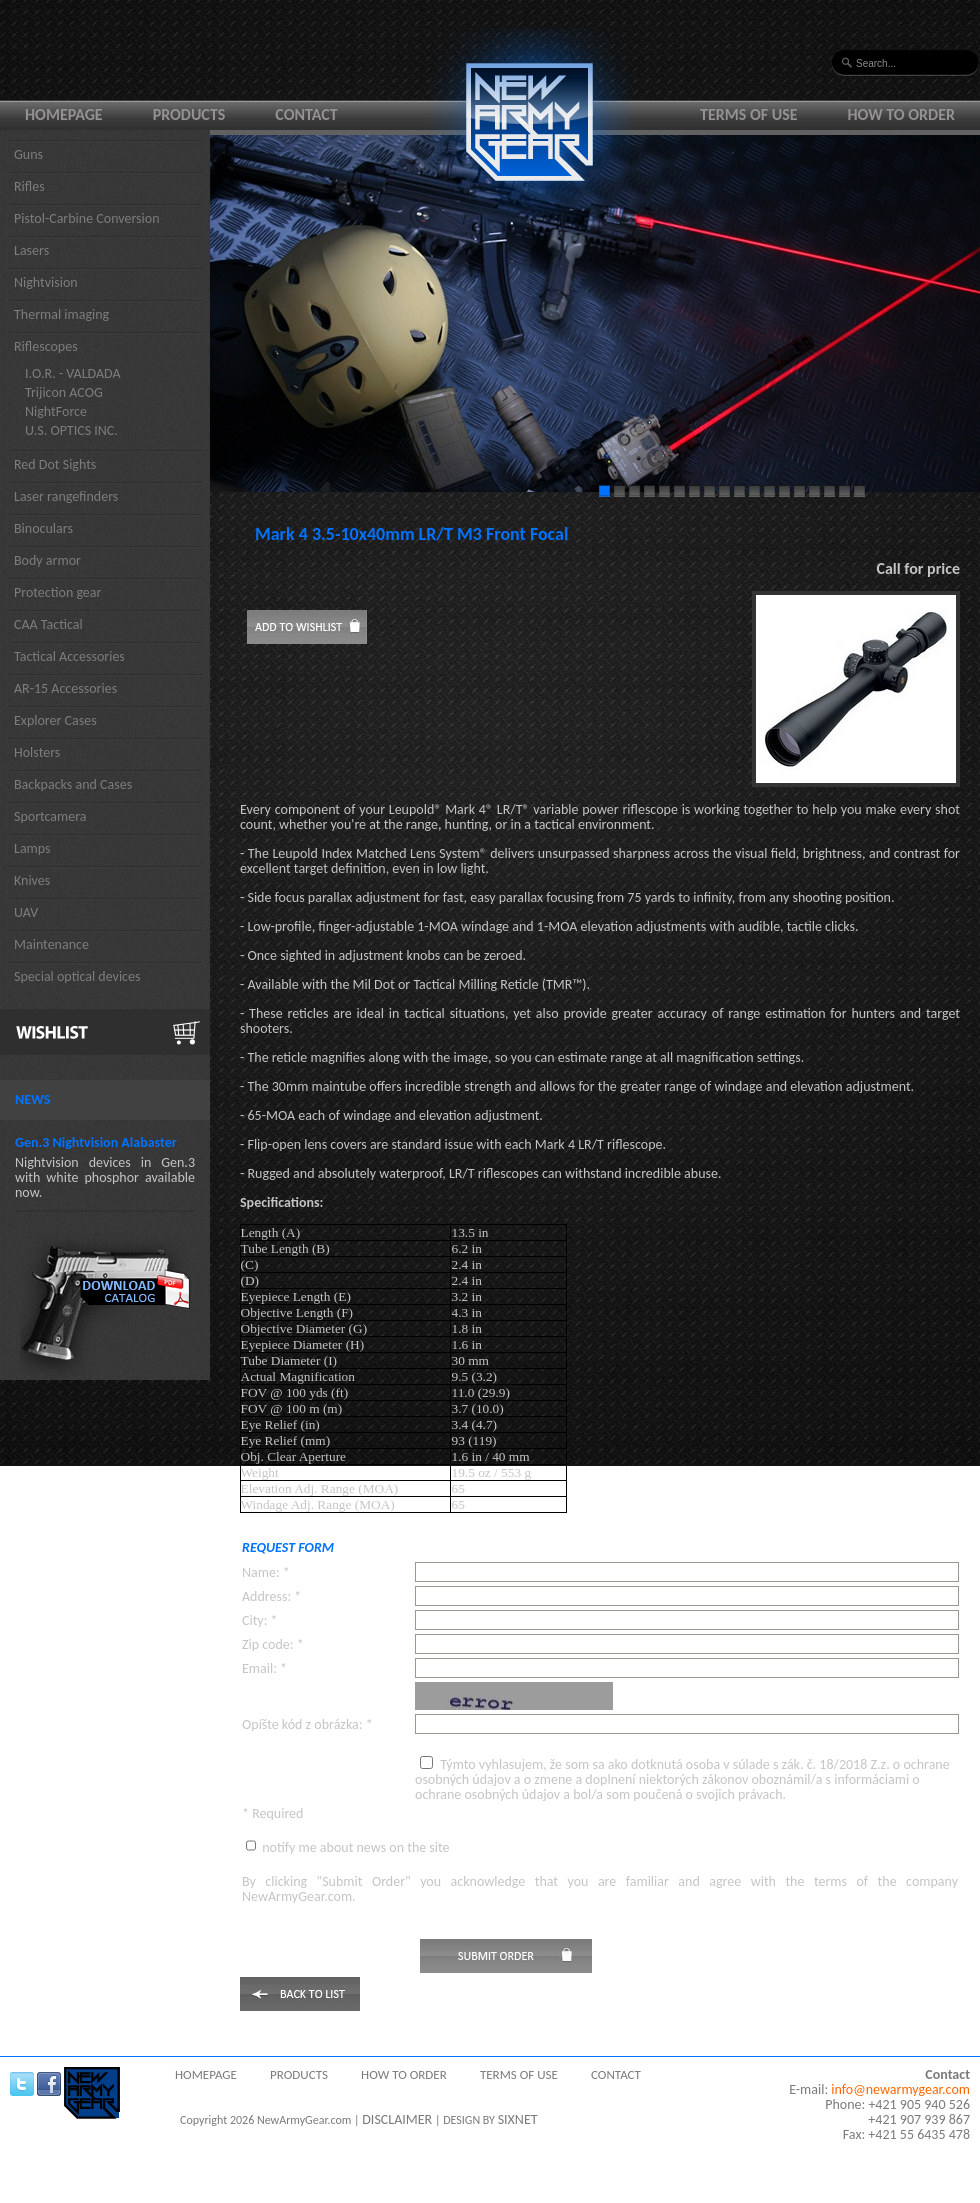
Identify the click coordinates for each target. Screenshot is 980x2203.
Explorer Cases (55, 720)
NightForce (56, 411)
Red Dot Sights (55, 464)
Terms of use (749, 114)
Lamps (32, 848)
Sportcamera (50, 816)
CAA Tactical (48, 624)
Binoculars (43, 528)
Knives (32, 880)
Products (189, 114)
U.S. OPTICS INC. (71, 430)
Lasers (31, 250)
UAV (26, 912)
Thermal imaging (61, 314)
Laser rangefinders (66, 496)
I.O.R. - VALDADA (73, 373)
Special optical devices (77, 976)
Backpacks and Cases (73, 784)
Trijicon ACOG (64, 392)
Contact (306, 114)
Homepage (64, 114)
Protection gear (57, 592)
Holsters (37, 752)
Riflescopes (46, 346)
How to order (902, 114)
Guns (28, 154)
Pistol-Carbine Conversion (87, 218)
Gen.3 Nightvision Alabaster (96, 1142)
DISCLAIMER (397, 2119)
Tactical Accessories (69, 656)
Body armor (47, 560)
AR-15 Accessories (65, 688)
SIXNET (518, 2119)
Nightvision (46, 282)
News (32, 1099)
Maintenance (51, 944)
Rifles (29, 186)
